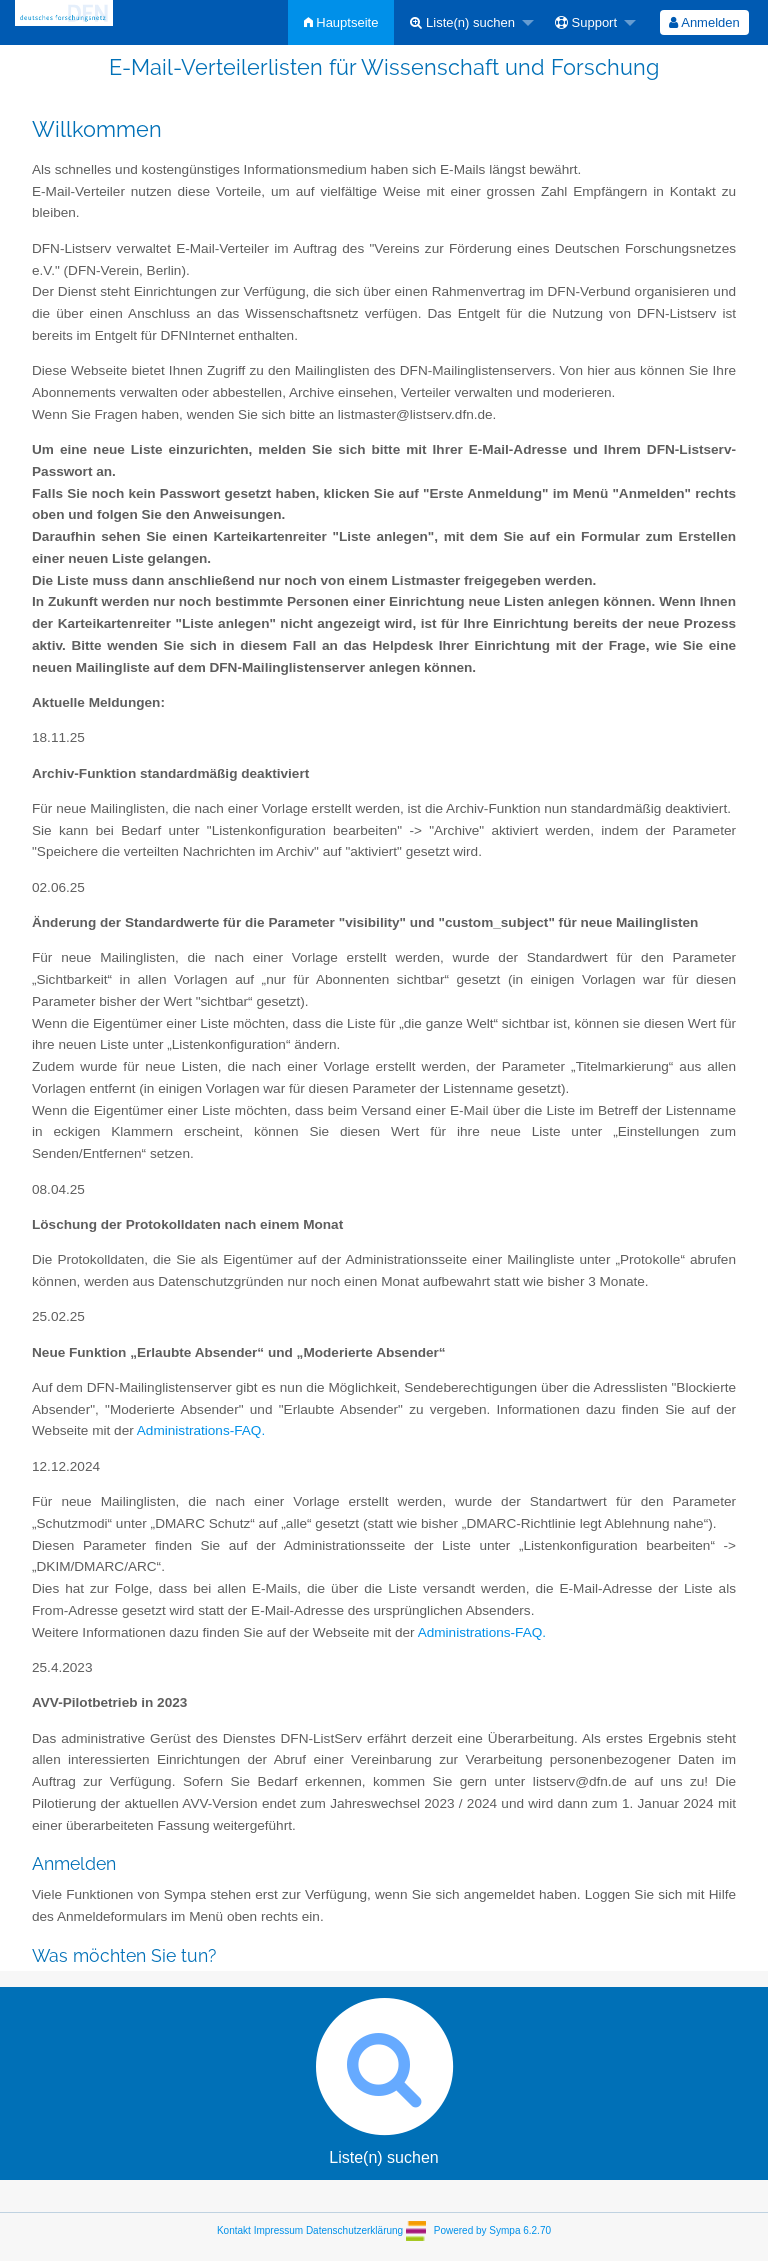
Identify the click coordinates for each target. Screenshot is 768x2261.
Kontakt (234, 2229)
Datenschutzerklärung (354, 2229)
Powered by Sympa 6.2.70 (492, 2229)
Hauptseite (341, 22)
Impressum (278, 2229)
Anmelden (704, 22)
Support (586, 22)
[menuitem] (341, 22)
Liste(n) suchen (462, 22)
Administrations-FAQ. (201, 1430)
